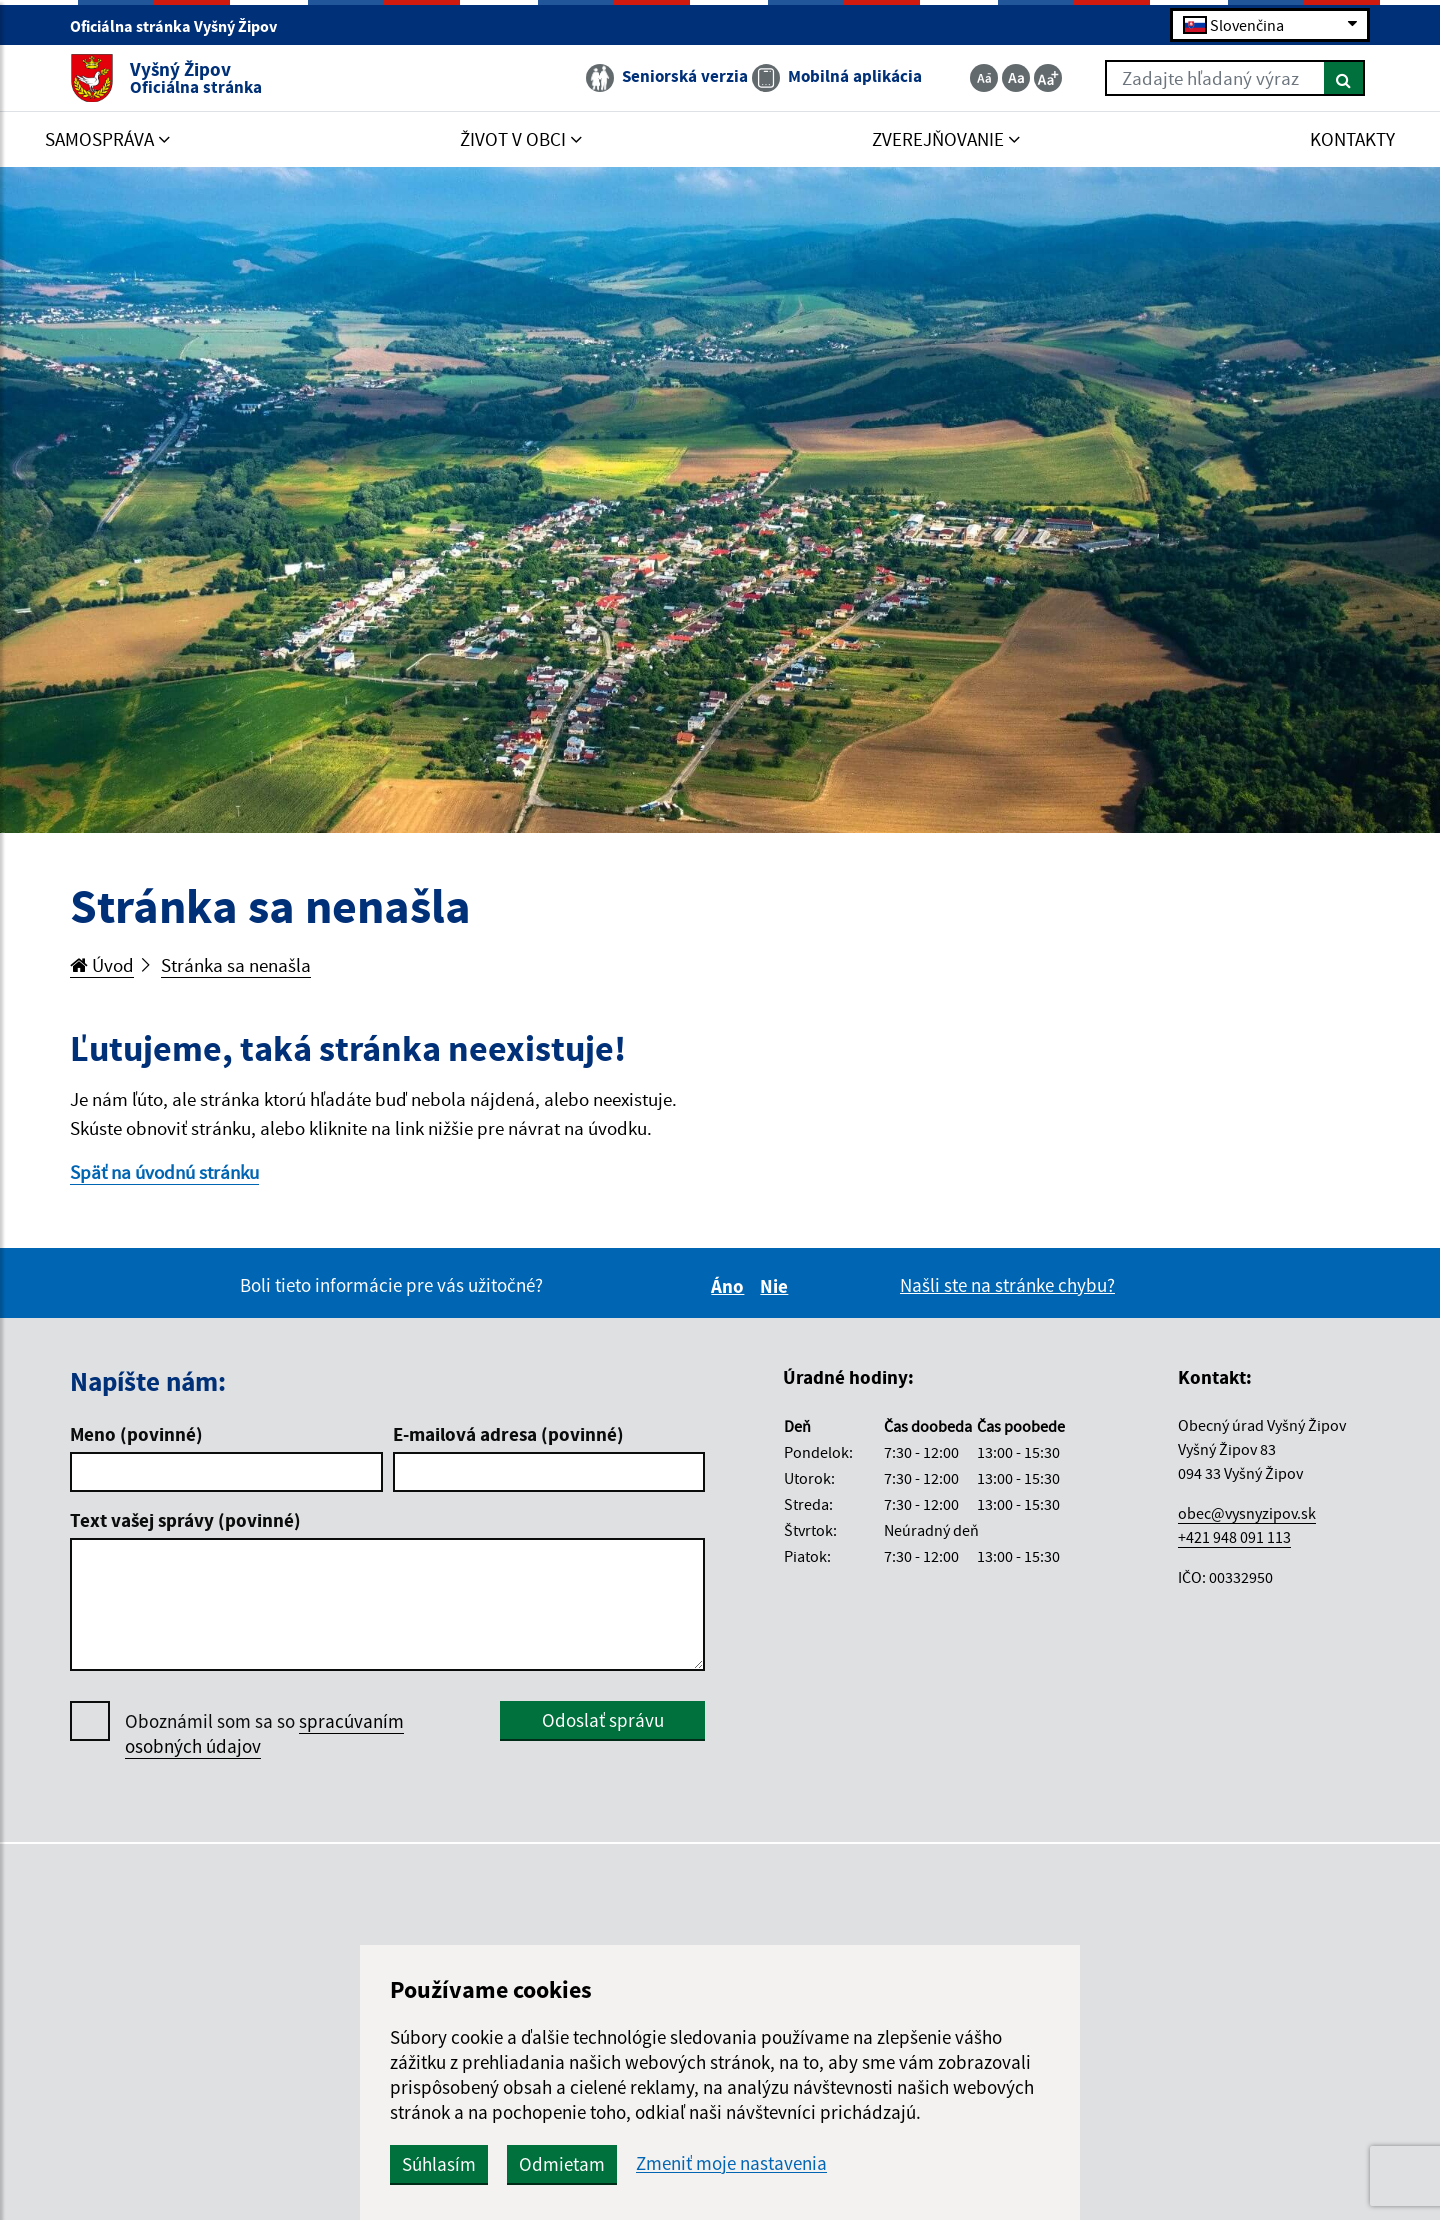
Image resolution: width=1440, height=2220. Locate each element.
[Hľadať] (1344, 78)
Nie (777, 1286)
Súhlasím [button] (439, 2164)
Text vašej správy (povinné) (185, 1520)
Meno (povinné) (136, 1434)
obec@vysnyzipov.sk (1247, 1513)
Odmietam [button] (562, 2164)
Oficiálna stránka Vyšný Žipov (182, 26)
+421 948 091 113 (1234, 1537)
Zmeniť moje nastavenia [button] (731, 2163)
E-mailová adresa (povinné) (508, 1434)
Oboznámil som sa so (264, 1734)
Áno (730, 1286)
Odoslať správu (603, 1720)
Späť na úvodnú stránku (164, 1172)
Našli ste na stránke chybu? (1007, 1285)
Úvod (102, 965)
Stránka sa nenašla (236, 965)
